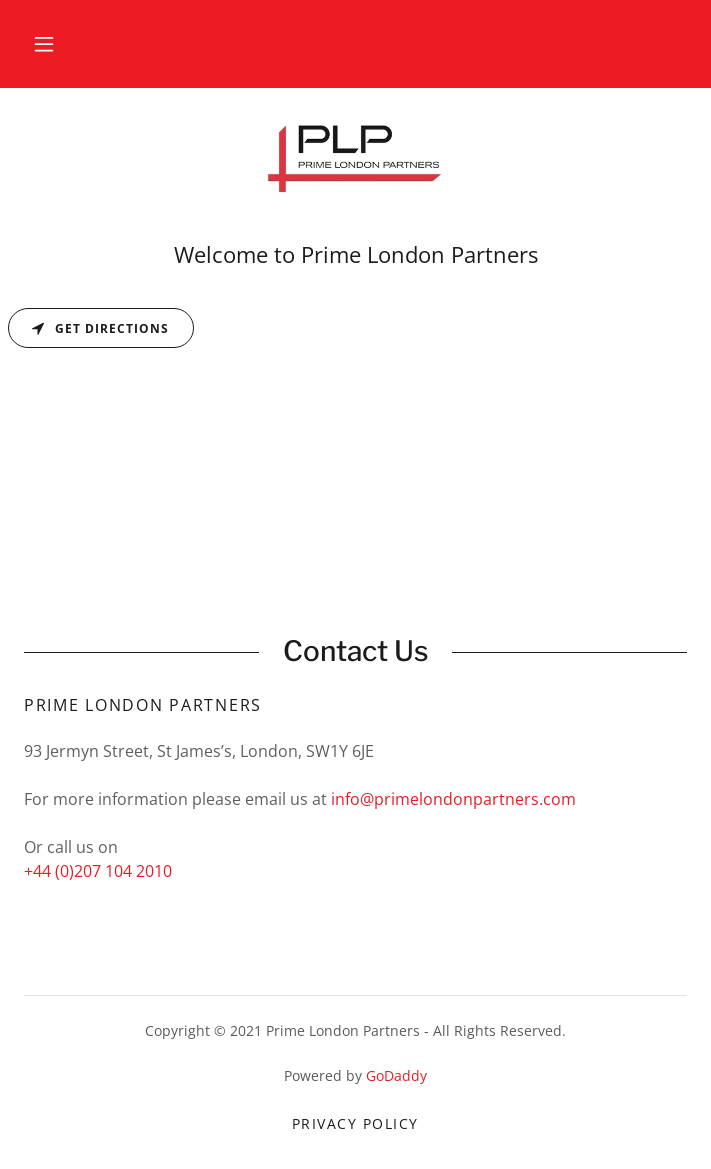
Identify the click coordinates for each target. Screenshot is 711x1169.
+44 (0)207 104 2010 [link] (98, 871)
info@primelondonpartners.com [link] (453, 799)
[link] (356, 162)
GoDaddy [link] (396, 1075)
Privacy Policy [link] (355, 1123)
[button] (44, 44)
